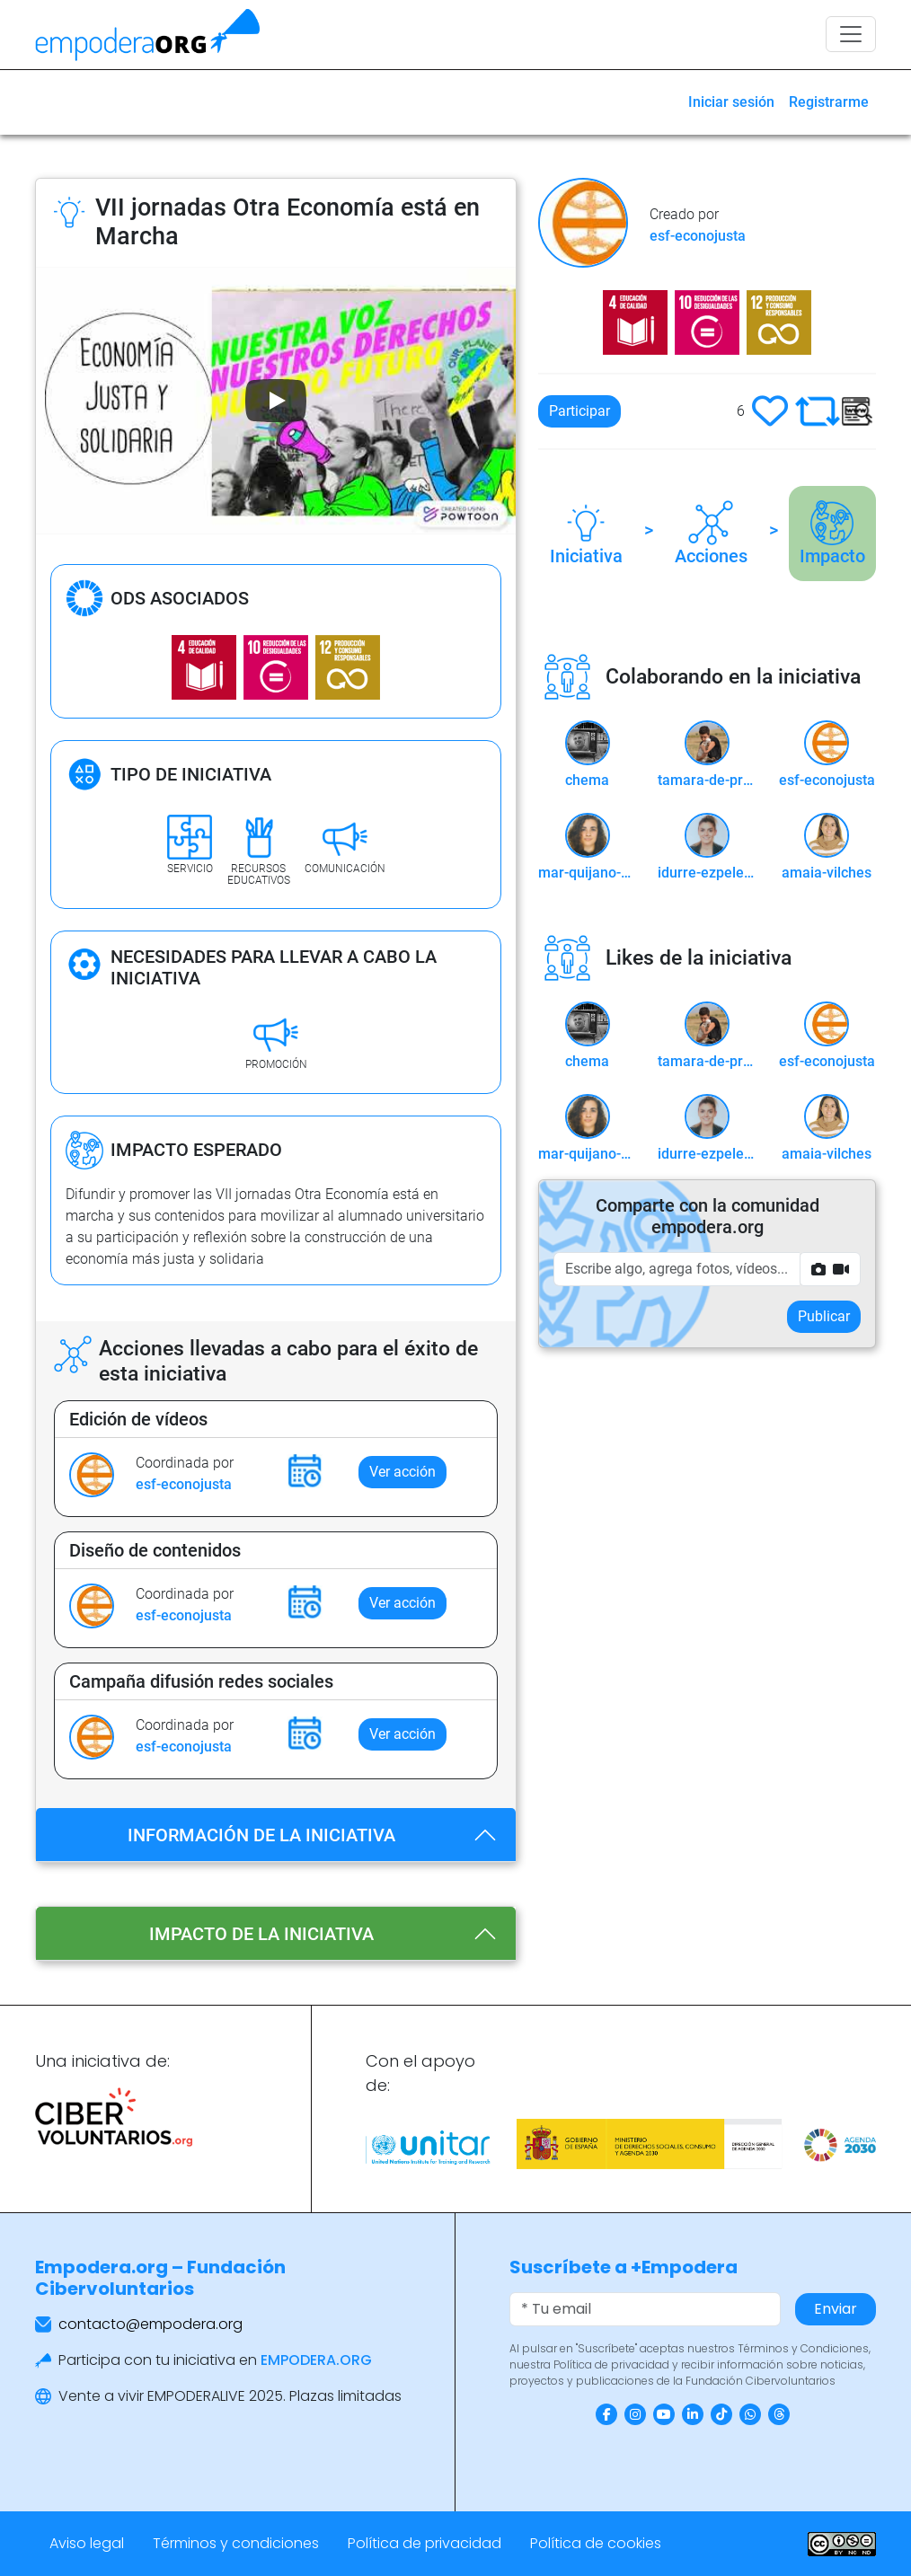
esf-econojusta (184, 1484)
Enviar (835, 2308)
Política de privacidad (424, 2543)
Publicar (824, 1316)
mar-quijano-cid (587, 872)
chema (587, 780)
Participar (579, 410)
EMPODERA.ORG (316, 2360)
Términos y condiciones (236, 2543)
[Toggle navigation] (851, 34)
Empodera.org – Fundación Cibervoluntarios (160, 2277)
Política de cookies (595, 2543)
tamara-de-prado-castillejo (707, 780)
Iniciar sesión (731, 101)
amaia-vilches (826, 872)
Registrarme (829, 101)
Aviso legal (86, 2543)
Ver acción (402, 1471)
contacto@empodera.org (150, 2324)
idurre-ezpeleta (707, 872)
